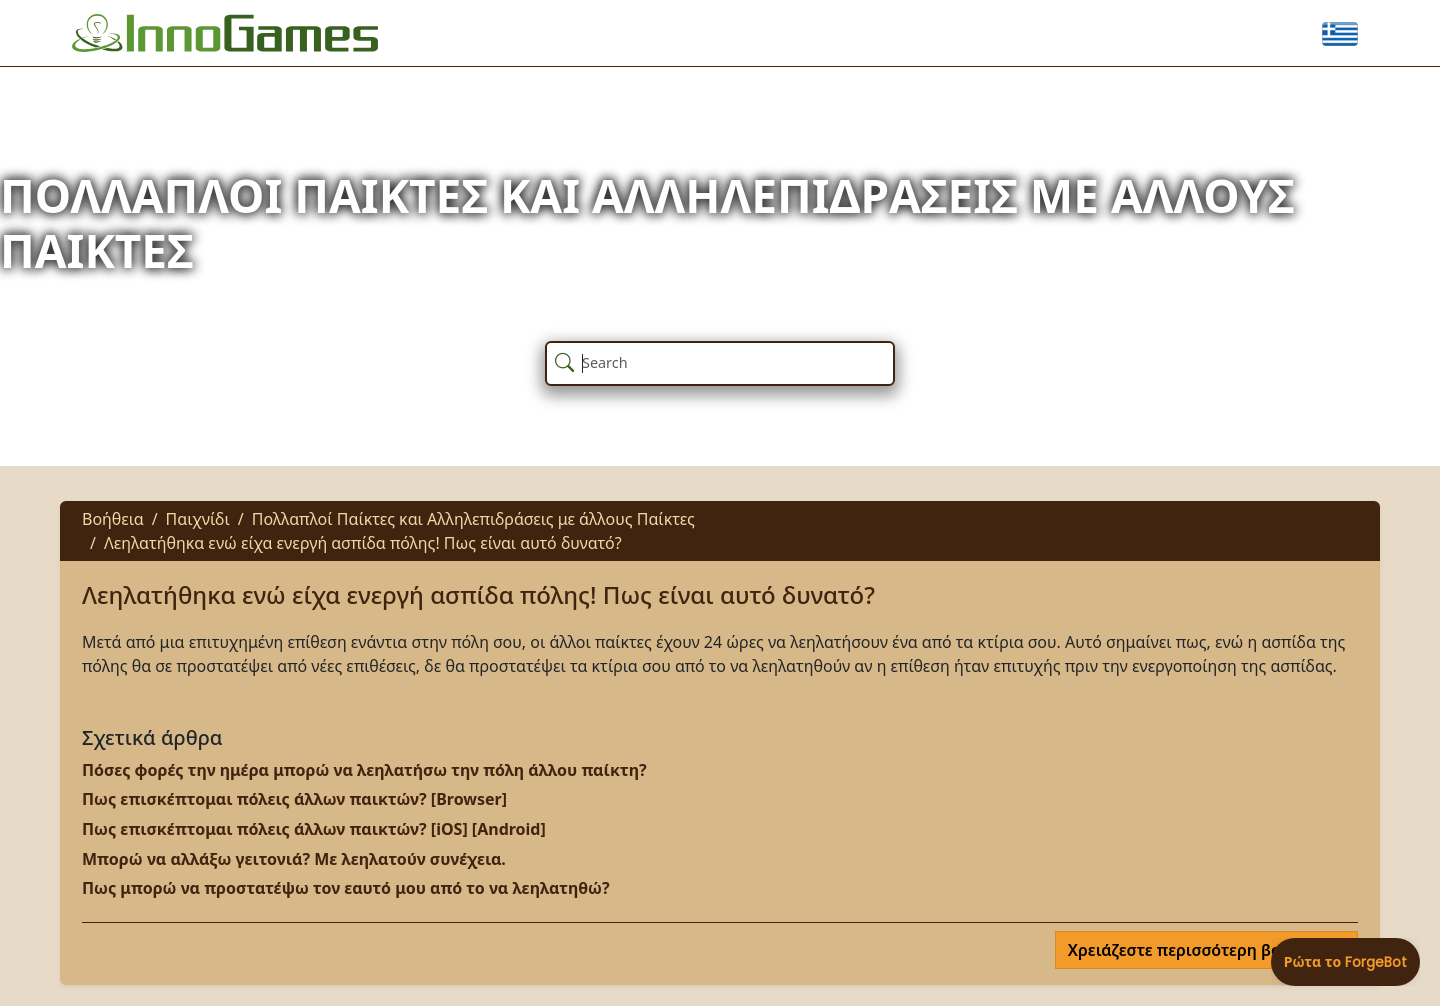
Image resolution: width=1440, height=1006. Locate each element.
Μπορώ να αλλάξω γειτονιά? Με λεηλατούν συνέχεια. (294, 859)
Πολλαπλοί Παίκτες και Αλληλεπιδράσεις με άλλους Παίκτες (473, 519)
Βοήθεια (113, 519)
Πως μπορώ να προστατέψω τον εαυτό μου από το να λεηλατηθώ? (346, 888)
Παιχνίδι (198, 519)
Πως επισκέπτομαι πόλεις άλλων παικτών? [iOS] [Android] (314, 829)
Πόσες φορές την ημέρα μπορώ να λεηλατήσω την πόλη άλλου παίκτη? (364, 770)
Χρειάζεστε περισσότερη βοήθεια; (1200, 950)
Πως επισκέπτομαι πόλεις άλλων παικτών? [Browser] (294, 799)
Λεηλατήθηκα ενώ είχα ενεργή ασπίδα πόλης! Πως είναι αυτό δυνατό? (363, 543)
